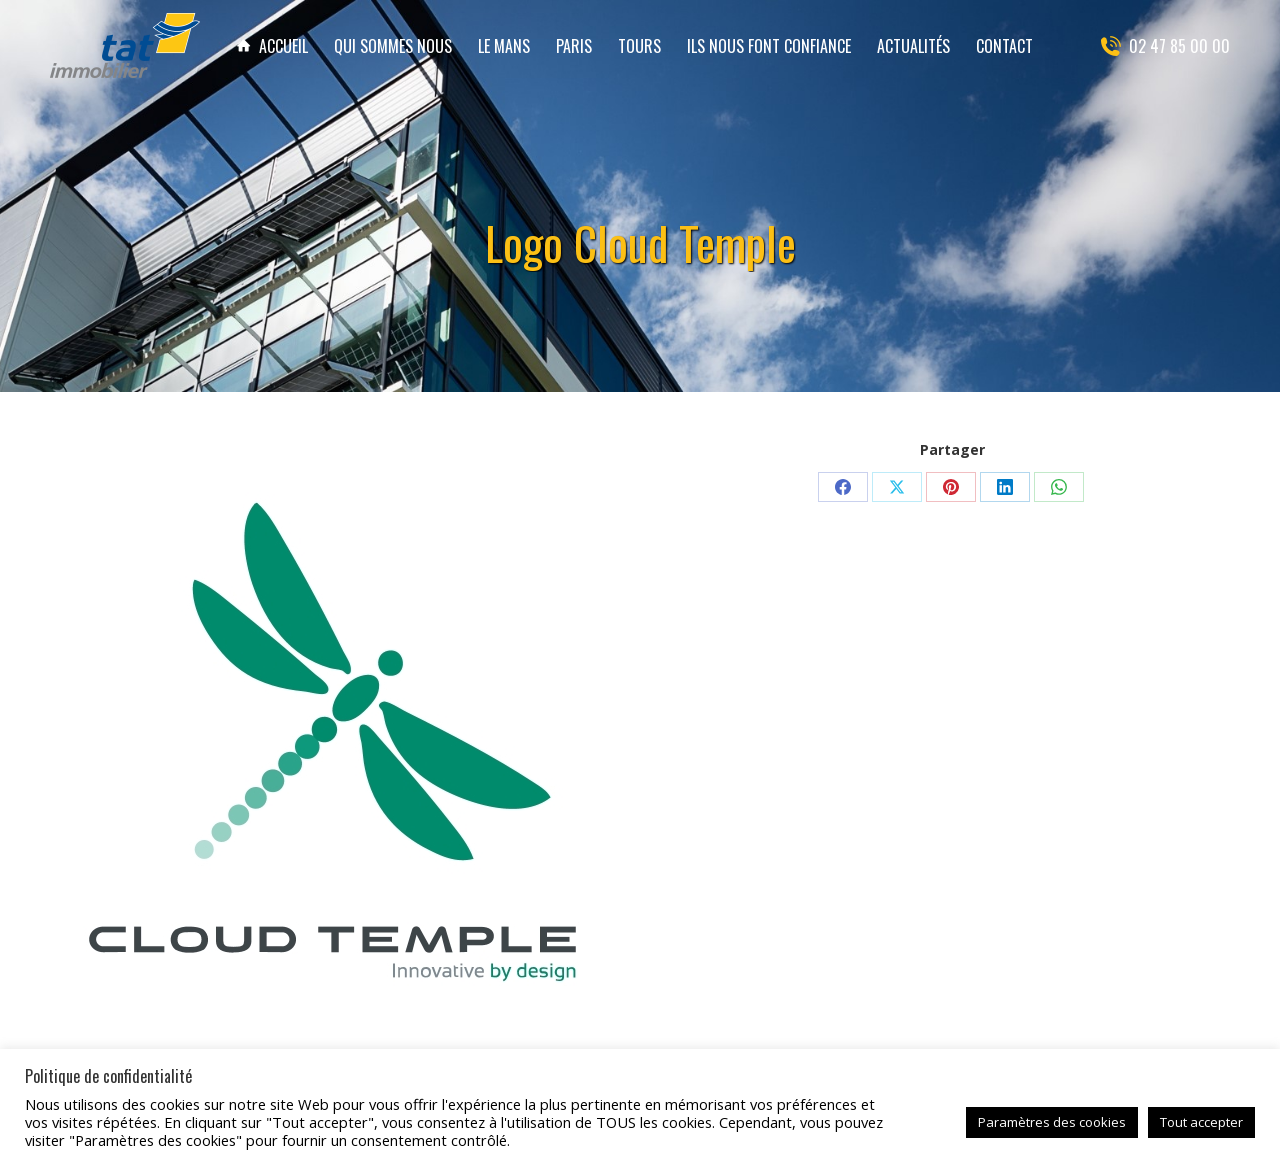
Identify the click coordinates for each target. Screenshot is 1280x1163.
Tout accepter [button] (1201, 1122)
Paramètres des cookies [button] (1052, 1122)
